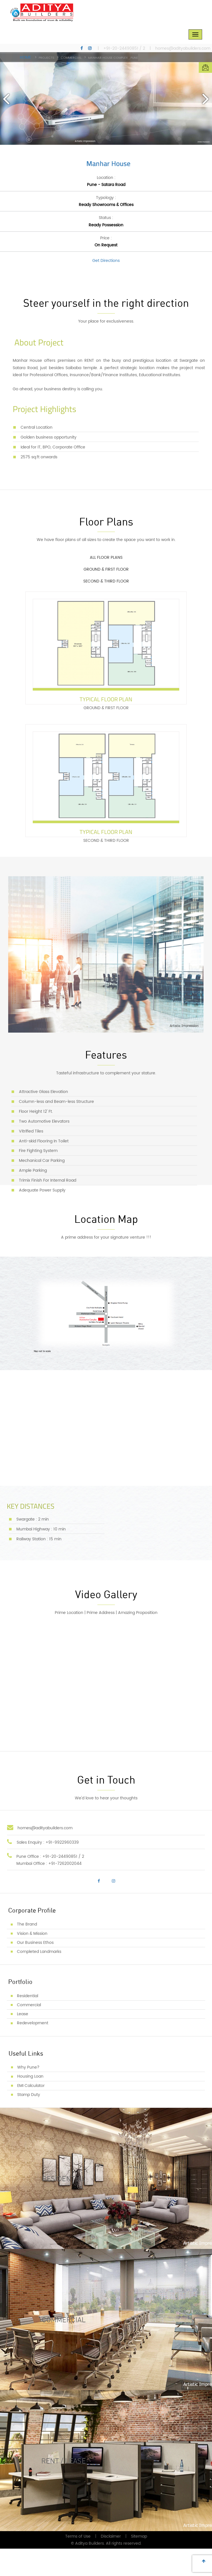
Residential (27, 2023)
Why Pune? (28, 2094)
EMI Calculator (31, 2113)
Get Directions (106, 262)
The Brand (27, 1951)
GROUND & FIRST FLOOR (109, 580)
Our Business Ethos (35, 1969)
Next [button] (205, 98)
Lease (22, 2041)
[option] (106, 98)
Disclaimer (111, 2563)
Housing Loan (30, 2103)
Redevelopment (32, 2050)
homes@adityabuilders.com (182, 48)
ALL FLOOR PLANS (109, 559)
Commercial (29, 2032)
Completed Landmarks (39, 1979)
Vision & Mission (32, 1960)
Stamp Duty (28, 2122)
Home (25, 57)
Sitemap (139, 2563)
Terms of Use (78, 2563)
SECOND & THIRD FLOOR (109, 600)
